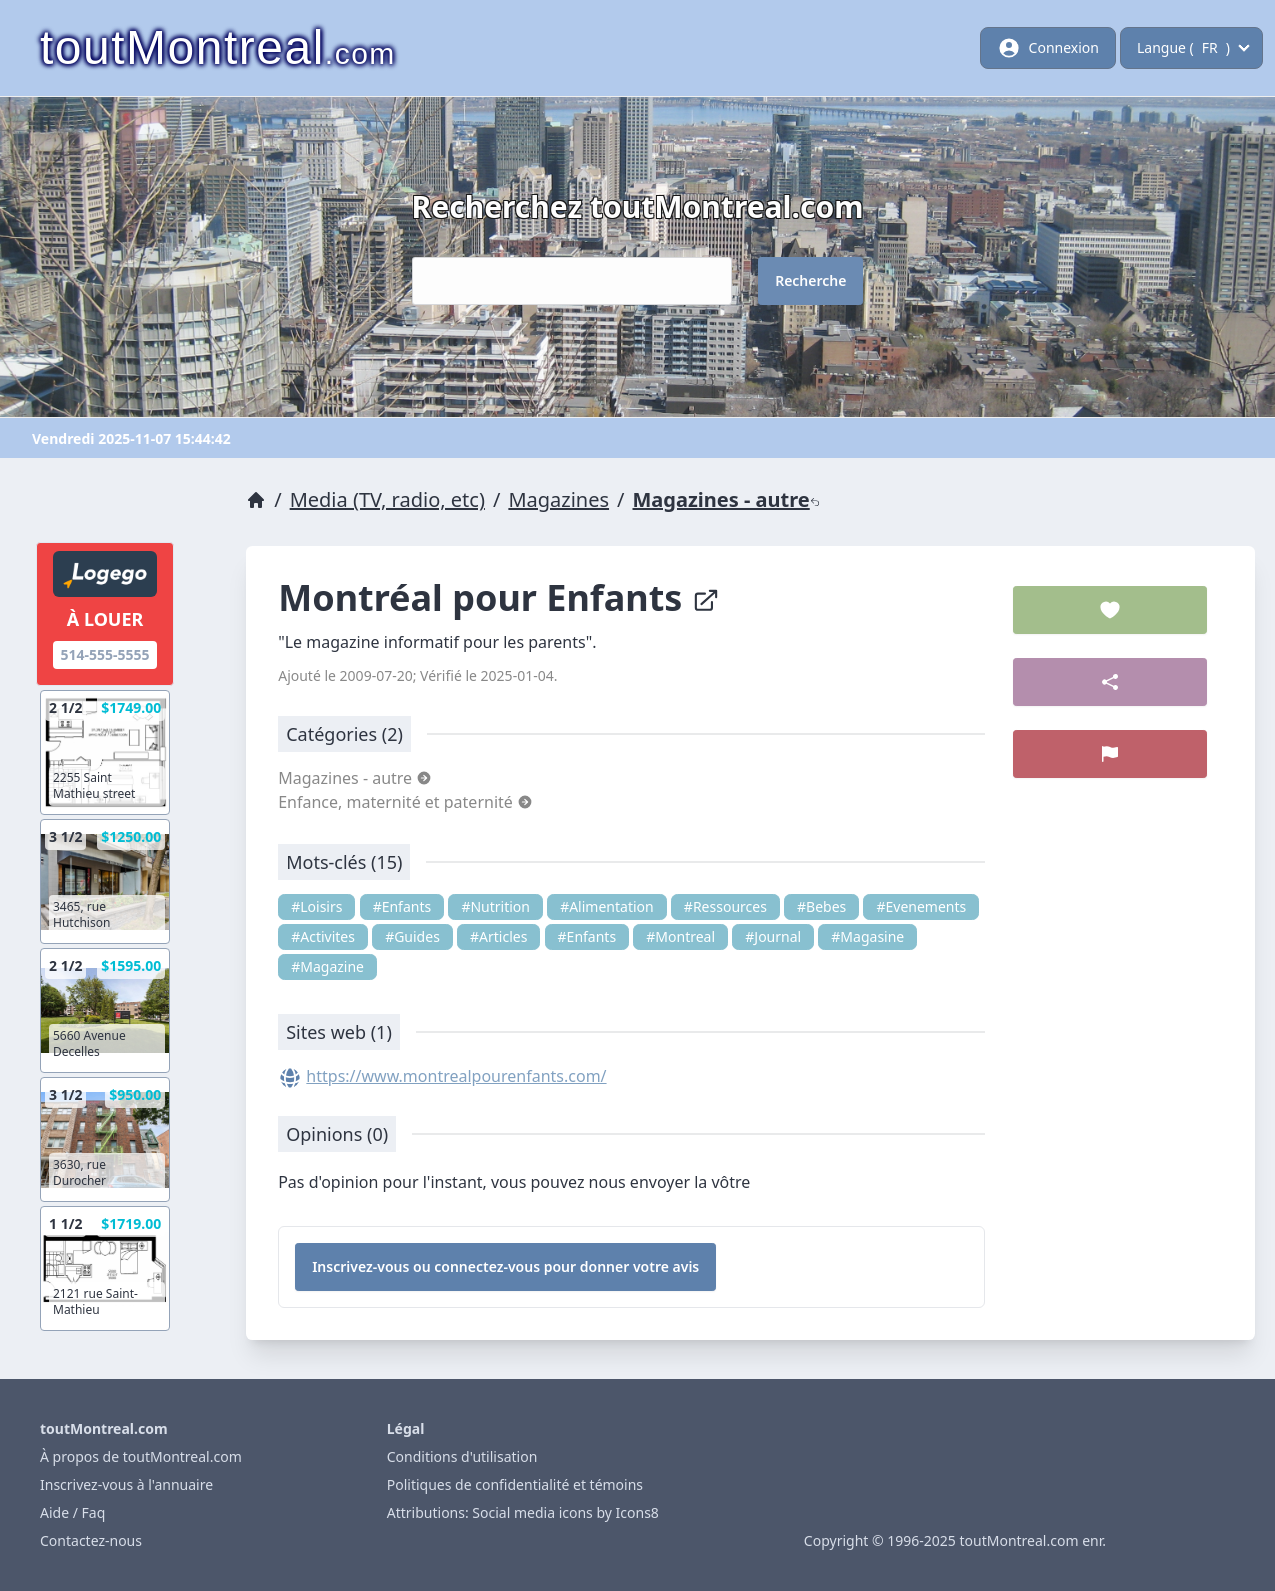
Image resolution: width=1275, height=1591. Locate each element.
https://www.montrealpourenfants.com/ (456, 1076)
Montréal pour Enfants (499, 597)
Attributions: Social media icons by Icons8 (523, 1512)
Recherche (810, 280)
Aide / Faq (72, 1512)
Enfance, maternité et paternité (405, 802)
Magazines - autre (726, 499)
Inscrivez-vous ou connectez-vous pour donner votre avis (505, 1266)
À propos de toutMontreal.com (141, 1456)
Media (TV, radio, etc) (387, 499)
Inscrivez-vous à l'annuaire (126, 1484)
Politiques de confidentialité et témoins (515, 1484)
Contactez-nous (91, 1540)
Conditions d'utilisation (462, 1456)
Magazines (558, 499)
